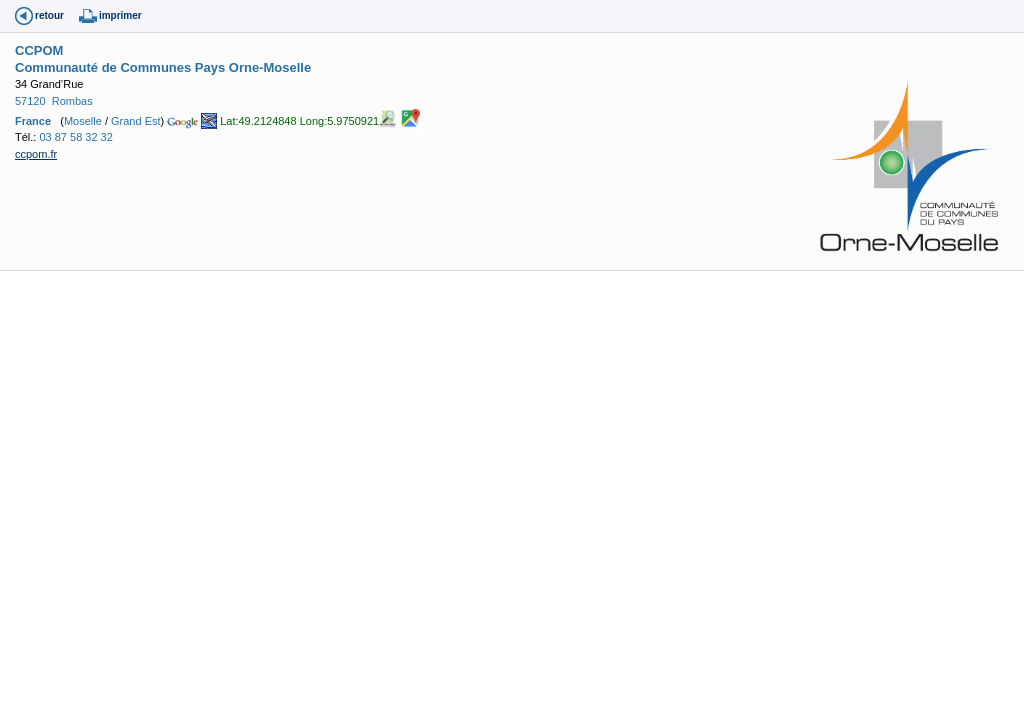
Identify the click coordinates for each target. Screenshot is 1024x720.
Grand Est (136, 121)
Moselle (83, 121)
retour (49, 15)
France (33, 121)
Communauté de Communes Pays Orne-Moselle (163, 67)
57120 (30, 101)
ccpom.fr (36, 154)
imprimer (120, 15)
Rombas (72, 101)
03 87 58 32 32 (75, 137)
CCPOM (39, 50)
